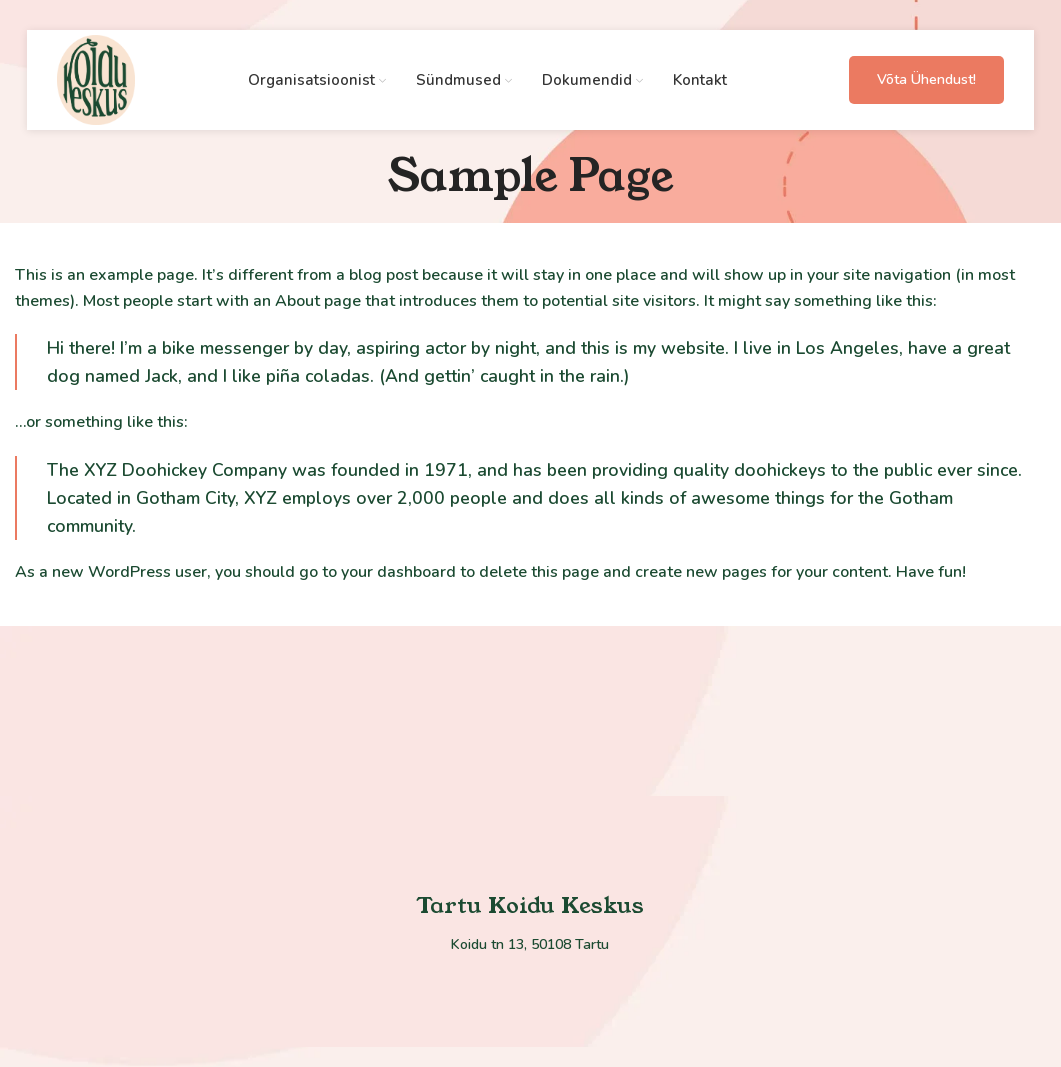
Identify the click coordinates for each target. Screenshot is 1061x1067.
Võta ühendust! (926, 79)
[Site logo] (96, 79)
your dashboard (398, 572)
